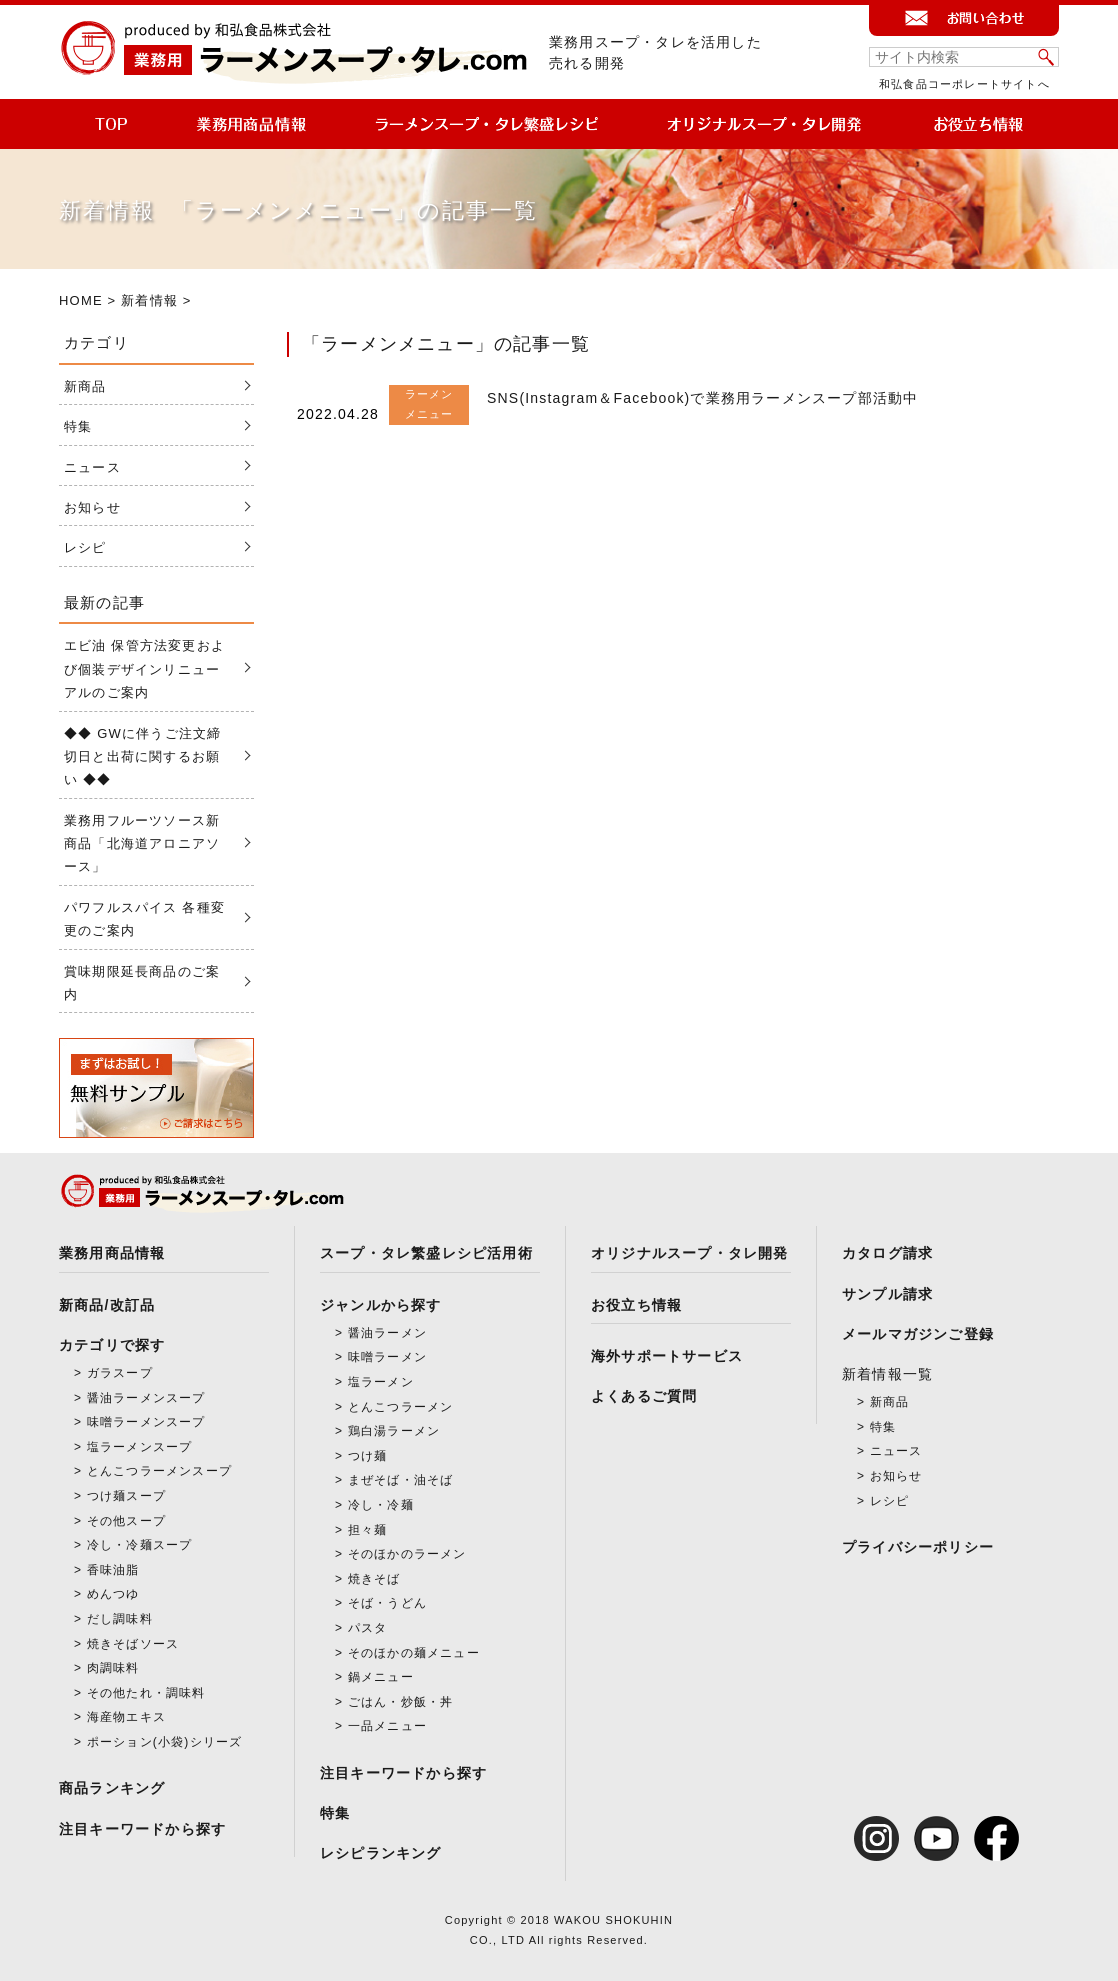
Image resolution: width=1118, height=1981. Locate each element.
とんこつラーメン (401, 1407)
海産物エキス (126, 1717)
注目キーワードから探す (142, 1829)
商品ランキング (112, 1788)
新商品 (85, 386)
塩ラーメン (381, 1382)
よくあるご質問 (644, 1396)
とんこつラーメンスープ (159, 1471)
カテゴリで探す (112, 1345)
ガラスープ (120, 1373)
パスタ (368, 1628)
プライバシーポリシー (918, 1547)
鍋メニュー (381, 1677)
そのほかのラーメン (407, 1554)
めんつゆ (113, 1594)
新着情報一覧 (887, 1374)
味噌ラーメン (387, 1357)
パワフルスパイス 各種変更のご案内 (144, 919)
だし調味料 (120, 1619)
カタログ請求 (887, 1253)
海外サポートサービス (667, 1356)
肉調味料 (113, 1668)
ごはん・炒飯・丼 (401, 1702)
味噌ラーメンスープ (146, 1422)
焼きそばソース (133, 1644)
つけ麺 (368, 1456)
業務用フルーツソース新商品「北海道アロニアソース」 (142, 844)
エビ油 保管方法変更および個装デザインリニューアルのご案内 (144, 669)
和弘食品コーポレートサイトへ (964, 84)
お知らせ (92, 507)
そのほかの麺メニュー (414, 1653)
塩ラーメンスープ (140, 1447)
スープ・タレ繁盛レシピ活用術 (426, 1253)
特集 (78, 426)
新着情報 (149, 300)
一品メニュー (387, 1726)
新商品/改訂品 (107, 1305)
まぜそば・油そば (401, 1480)
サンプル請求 (887, 1294)
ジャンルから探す (381, 1305)
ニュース (92, 467)
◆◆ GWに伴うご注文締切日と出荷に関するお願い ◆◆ (142, 757)
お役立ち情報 (636, 1305)
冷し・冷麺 (381, 1505)
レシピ (85, 547)
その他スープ (126, 1521)
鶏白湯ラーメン (394, 1431)
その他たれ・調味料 (146, 1693)
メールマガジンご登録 (918, 1334)
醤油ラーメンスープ (146, 1398)
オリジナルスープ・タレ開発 (690, 1253)
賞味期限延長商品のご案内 (142, 983)
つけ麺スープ (126, 1496)
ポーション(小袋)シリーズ (165, 1742)
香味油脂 (113, 1570)
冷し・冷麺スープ (140, 1545)
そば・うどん (387, 1603)
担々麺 (368, 1530)
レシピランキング (381, 1853)
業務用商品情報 (112, 1253)
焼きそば (374, 1579)
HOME (81, 300)
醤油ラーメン (387, 1333)
